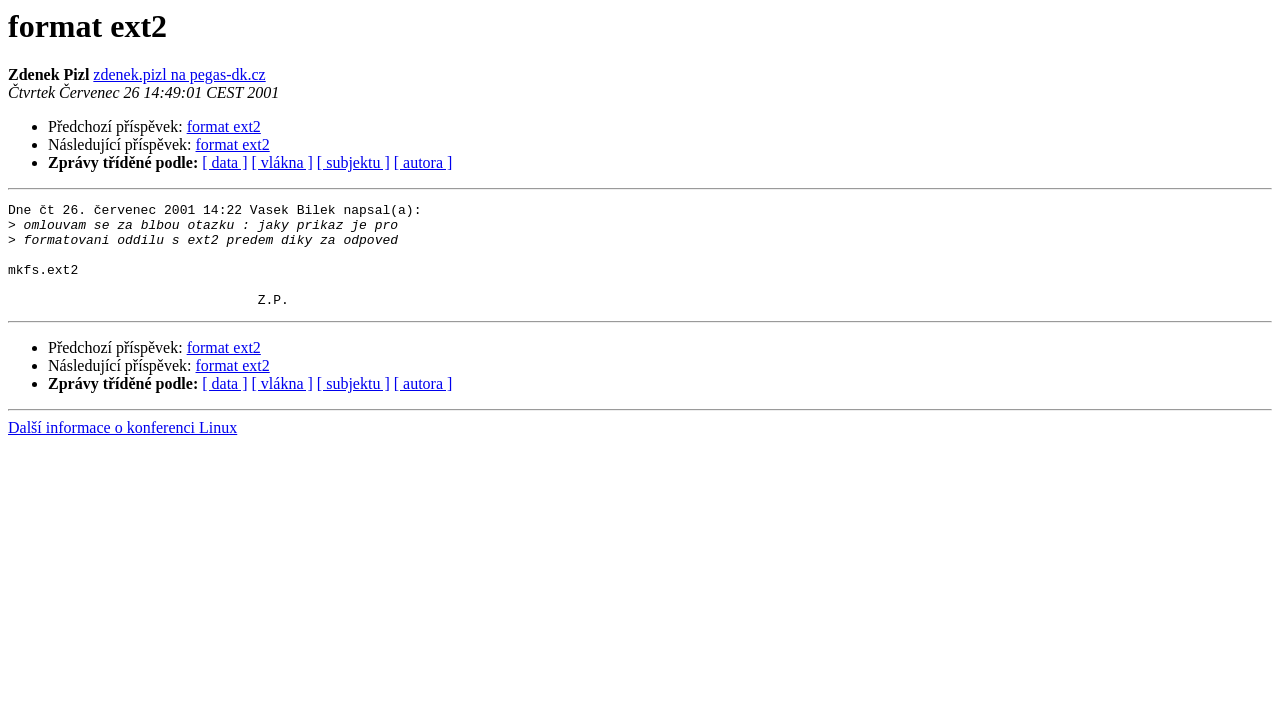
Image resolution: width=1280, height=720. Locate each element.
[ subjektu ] (353, 162)
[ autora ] (423, 162)
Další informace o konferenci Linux (122, 448)
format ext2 (224, 126)
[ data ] (224, 162)
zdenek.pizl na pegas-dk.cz (179, 74)
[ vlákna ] (282, 162)
